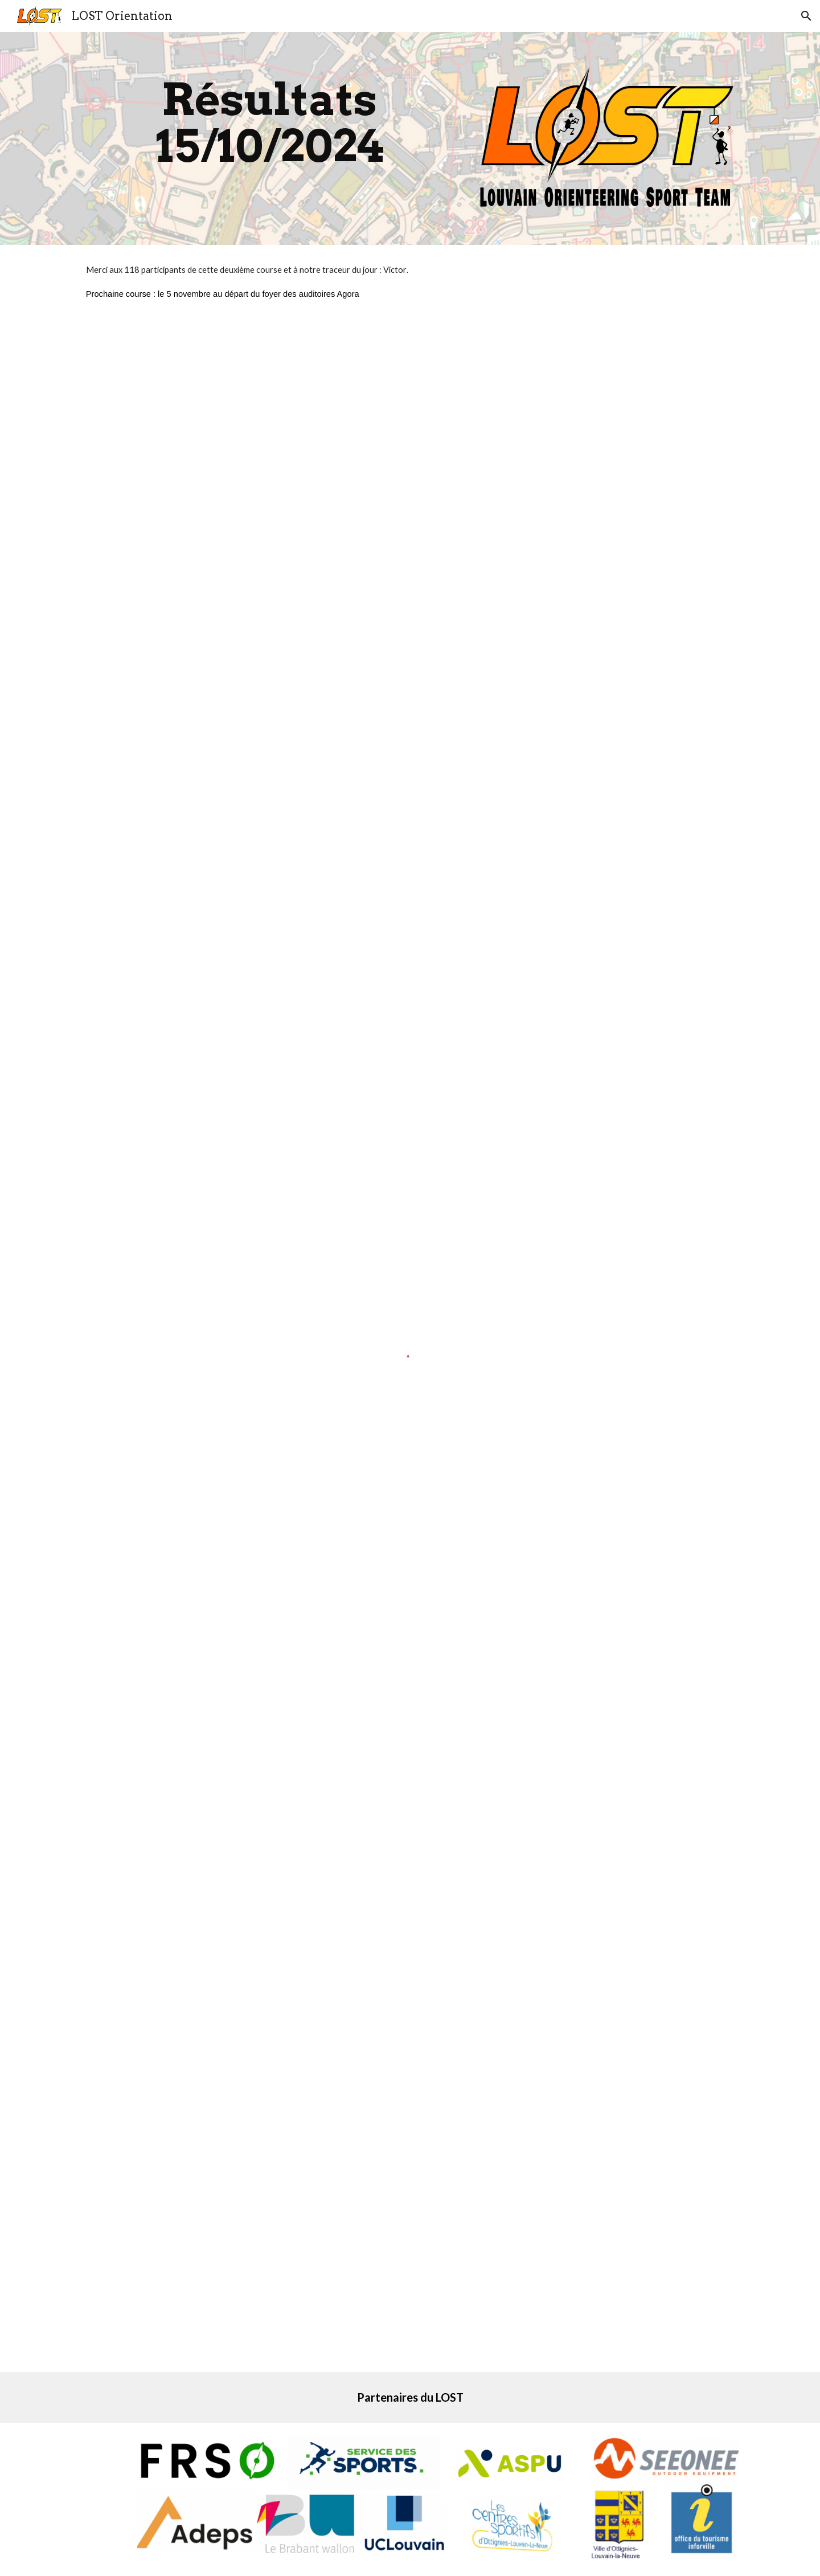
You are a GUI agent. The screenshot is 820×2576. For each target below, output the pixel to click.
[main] (269, 123)
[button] (806, 16)
